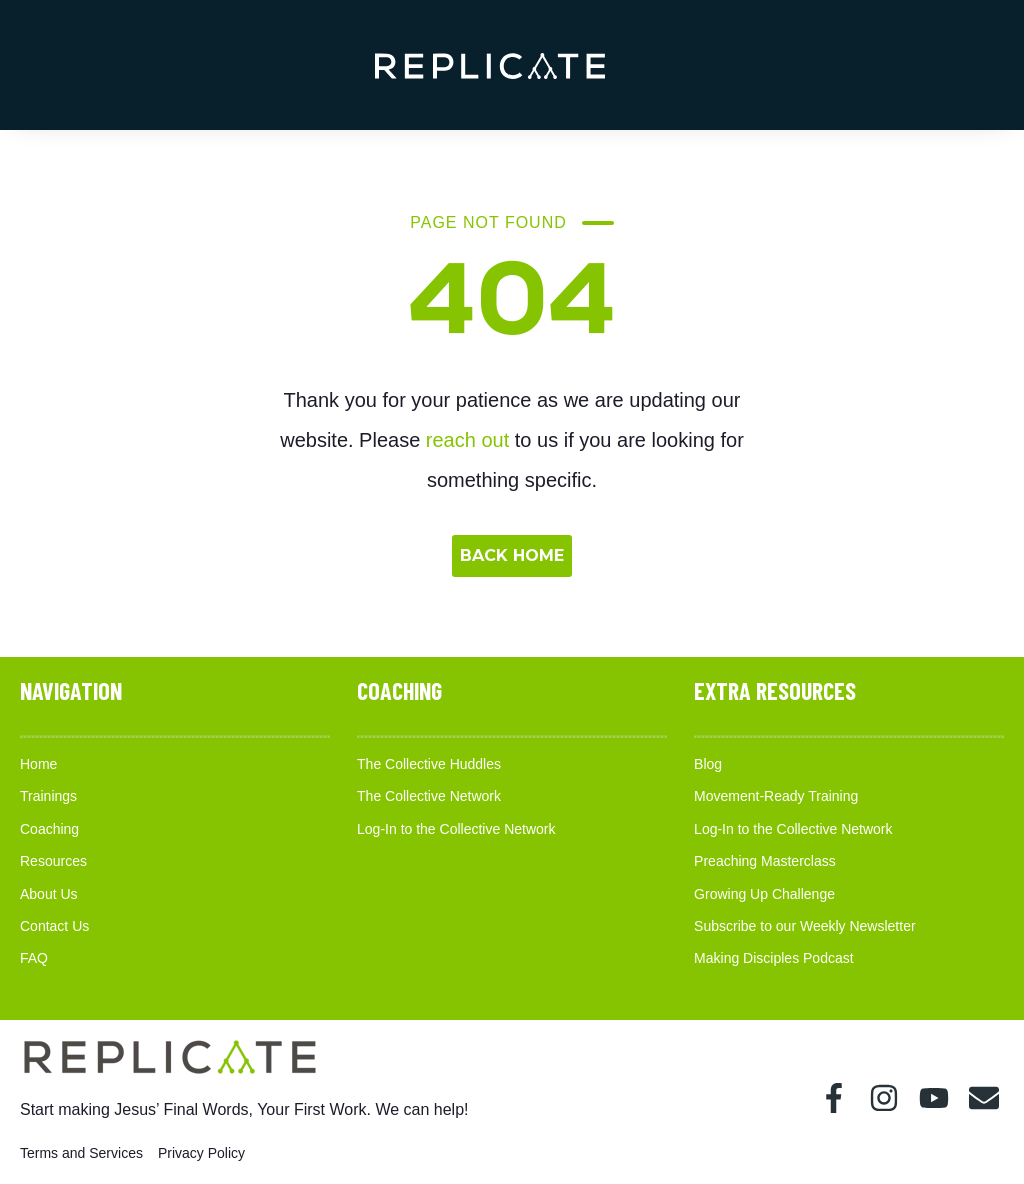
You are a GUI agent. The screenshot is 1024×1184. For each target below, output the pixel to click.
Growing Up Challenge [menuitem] (764, 894)
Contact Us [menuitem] (54, 926)
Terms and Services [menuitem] (81, 1153)
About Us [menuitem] (49, 894)
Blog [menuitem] (708, 764)
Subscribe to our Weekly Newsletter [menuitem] (805, 926)
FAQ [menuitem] (34, 958)
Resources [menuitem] (53, 861)
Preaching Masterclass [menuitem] (765, 861)
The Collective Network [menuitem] (429, 796)
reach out (467, 440)
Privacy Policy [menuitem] (201, 1153)
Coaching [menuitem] (49, 829)
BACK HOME (512, 555)
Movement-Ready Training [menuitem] (776, 796)
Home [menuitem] (38, 764)
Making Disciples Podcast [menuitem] (774, 958)
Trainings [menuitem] (48, 796)
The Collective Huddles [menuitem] (429, 764)
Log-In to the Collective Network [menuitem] (456, 829)
